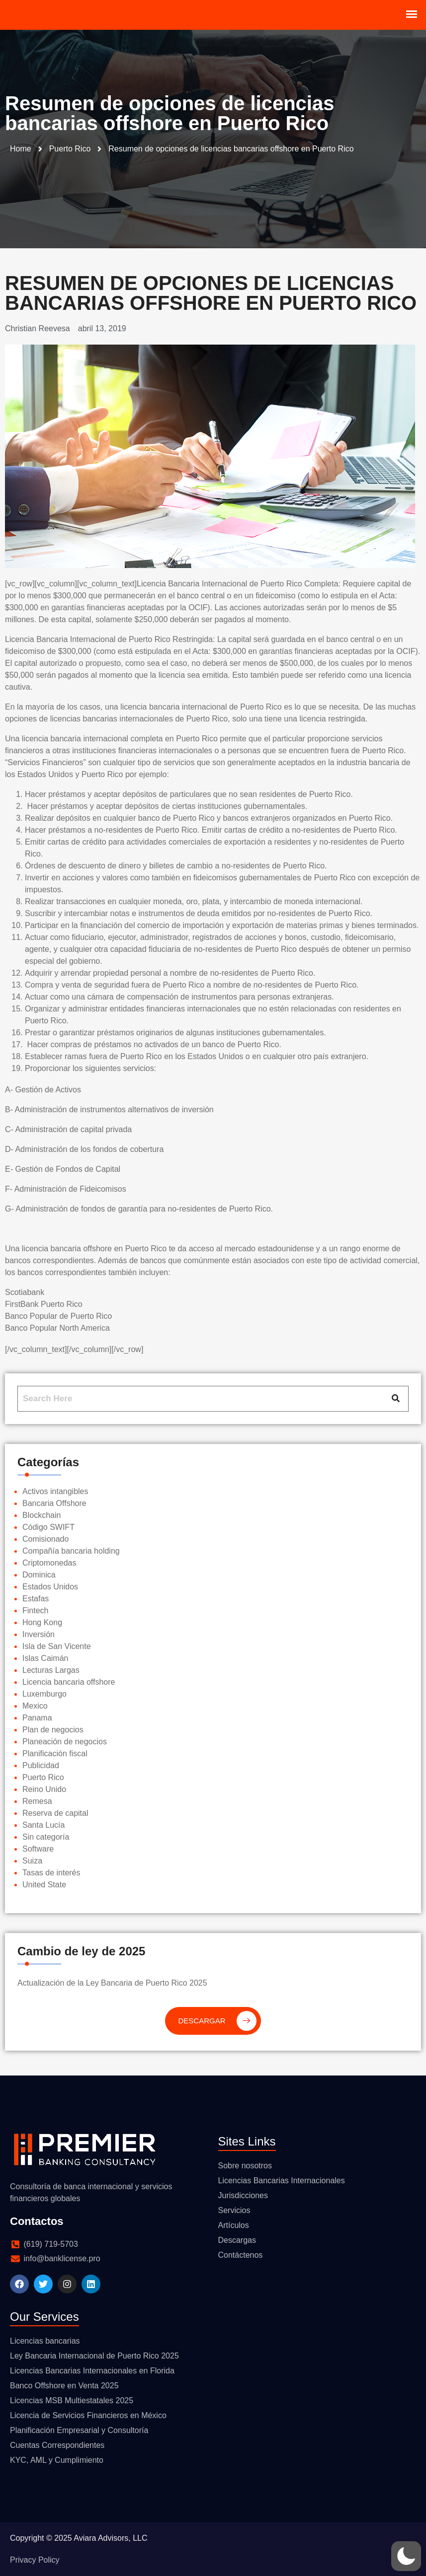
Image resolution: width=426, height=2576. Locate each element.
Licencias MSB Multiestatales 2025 (71, 2400)
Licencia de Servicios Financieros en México (88, 2415)
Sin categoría (45, 1837)
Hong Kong (42, 1622)
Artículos (233, 2225)
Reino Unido (44, 1789)
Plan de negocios (53, 1729)
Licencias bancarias (45, 2341)
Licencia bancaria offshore (68, 1682)
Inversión (38, 1634)
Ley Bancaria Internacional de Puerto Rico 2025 (94, 2356)
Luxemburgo (44, 1694)
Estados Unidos (50, 1586)
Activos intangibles (55, 1491)
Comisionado (45, 1539)
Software (38, 1849)
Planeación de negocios (64, 1741)
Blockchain (41, 1515)
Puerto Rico (43, 1777)
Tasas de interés (51, 1872)
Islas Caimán (45, 1658)
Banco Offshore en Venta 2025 (64, 2385)
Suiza (32, 1861)
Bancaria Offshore (54, 1503)
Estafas (35, 1598)
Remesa (37, 1801)
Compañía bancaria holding (71, 1551)
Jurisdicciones (243, 2195)
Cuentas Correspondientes (57, 2445)
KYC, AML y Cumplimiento (56, 2460)
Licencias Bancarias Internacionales (281, 2180)
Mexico (35, 1706)
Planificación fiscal (54, 1753)
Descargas (237, 2240)
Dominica (39, 1575)
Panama (37, 1718)
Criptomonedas (49, 1563)
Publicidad (40, 1765)
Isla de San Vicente (56, 1646)
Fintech (35, 1610)
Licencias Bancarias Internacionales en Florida (92, 2370)
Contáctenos (240, 2255)
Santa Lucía (43, 1825)
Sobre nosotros (245, 2165)
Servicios (234, 2210)
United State (44, 1884)
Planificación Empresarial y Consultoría (79, 2430)
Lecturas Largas (51, 1670)
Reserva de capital (55, 1813)
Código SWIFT (48, 1527)
